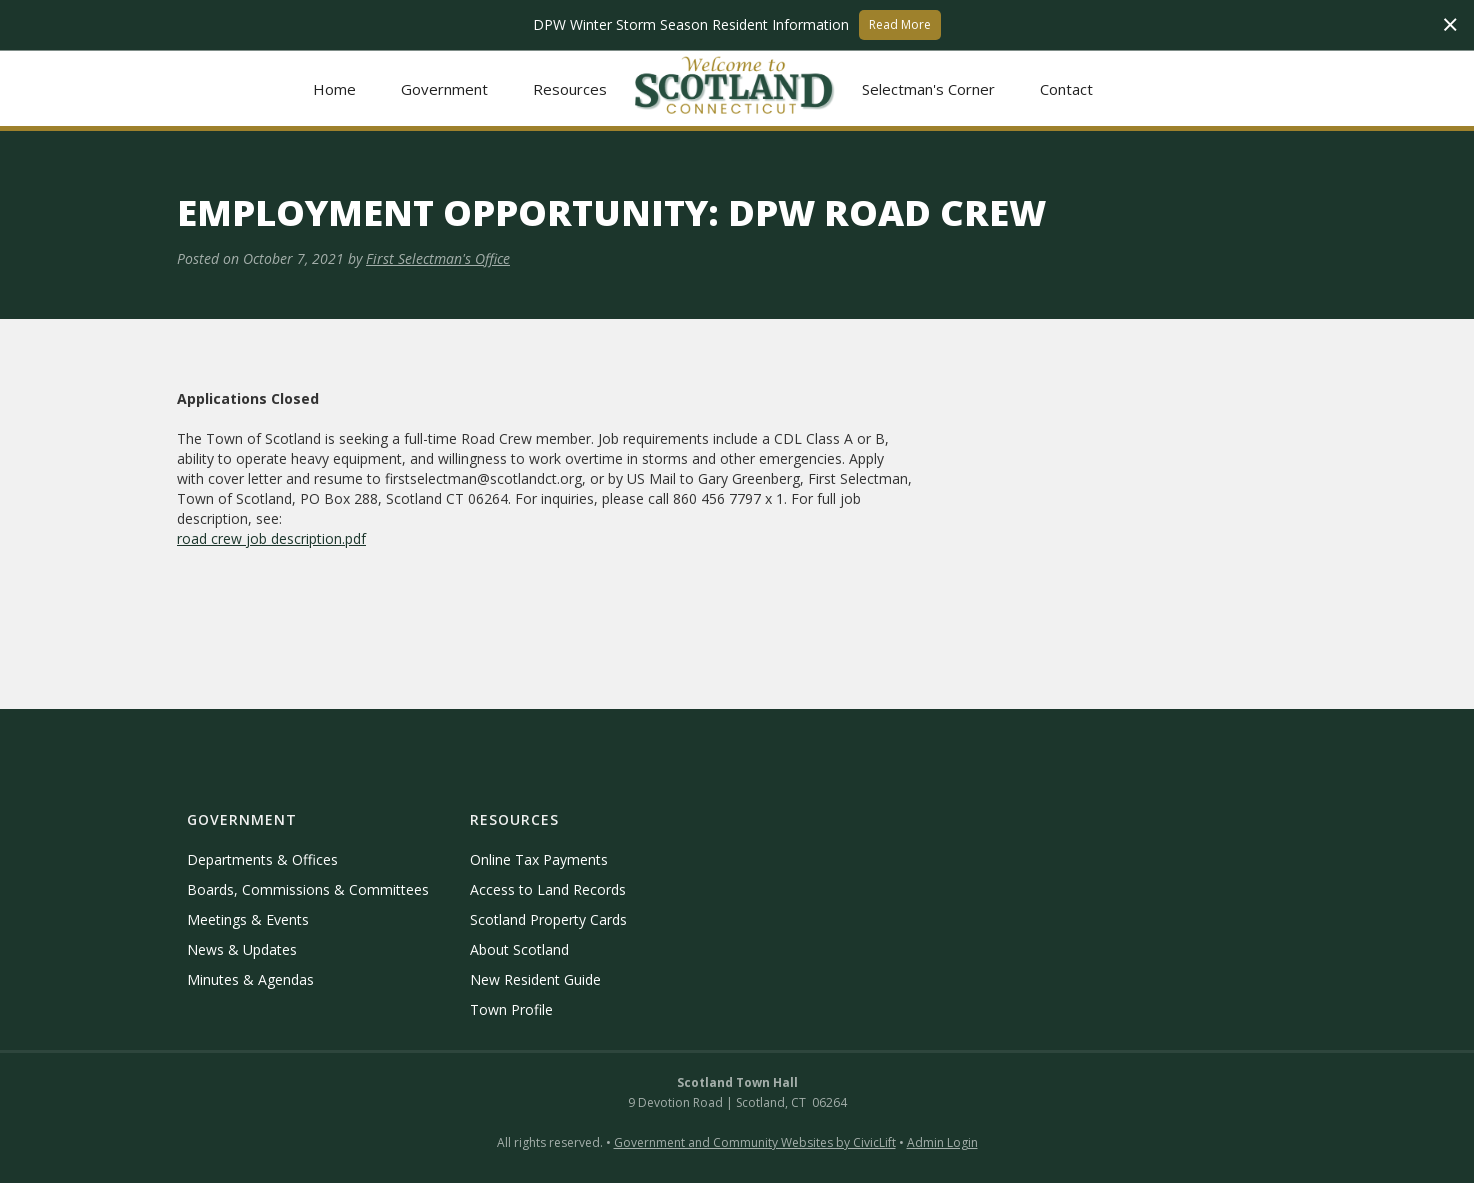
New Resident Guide (535, 979)
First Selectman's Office (438, 258)
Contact (1066, 89)
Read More (900, 24)
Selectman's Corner (928, 89)
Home (334, 89)
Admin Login (942, 1142)
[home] (735, 88)
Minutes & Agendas (250, 979)
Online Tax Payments (539, 859)
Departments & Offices (262, 859)
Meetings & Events (248, 919)
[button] (445, 88)
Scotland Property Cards (548, 919)
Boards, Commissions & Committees (308, 889)
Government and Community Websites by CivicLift (755, 1142)
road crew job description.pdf (271, 538)
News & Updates (242, 949)
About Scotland (519, 949)
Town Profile (511, 1009)
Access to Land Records (548, 889)
